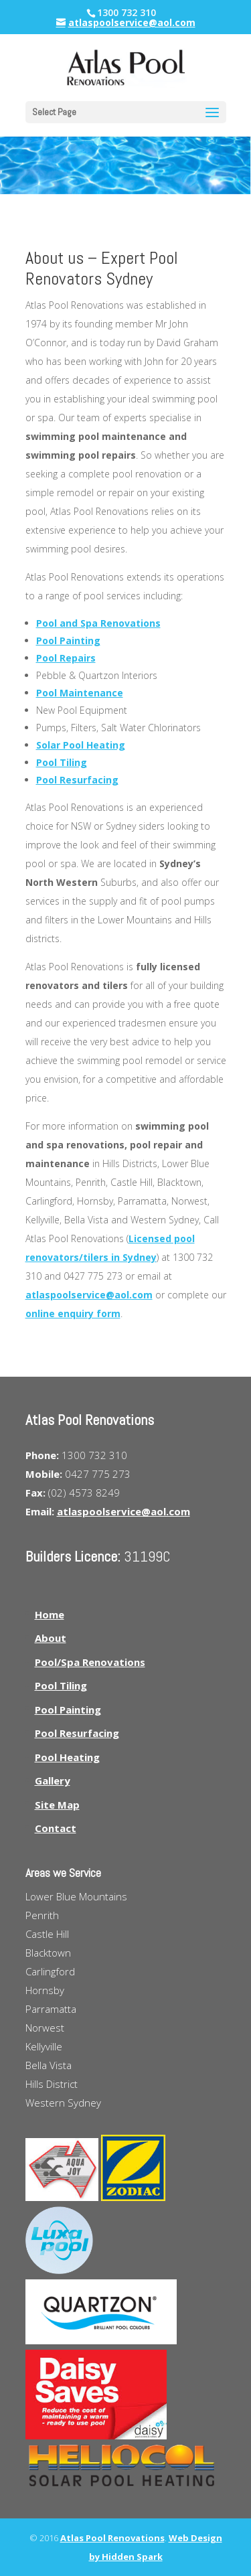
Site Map (57, 1804)
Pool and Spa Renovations (98, 623)
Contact (55, 1828)
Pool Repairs (66, 658)
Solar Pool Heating (80, 745)
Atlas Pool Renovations (112, 2538)
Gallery (52, 1780)
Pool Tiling (61, 762)
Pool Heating (67, 1757)
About (50, 1638)
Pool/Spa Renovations (90, 1662)
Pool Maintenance (79, 692)
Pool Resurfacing (77, 779)
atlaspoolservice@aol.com (89, 1294)
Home (49, 1614)
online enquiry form (72, 1313)
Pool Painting (68, 640)
